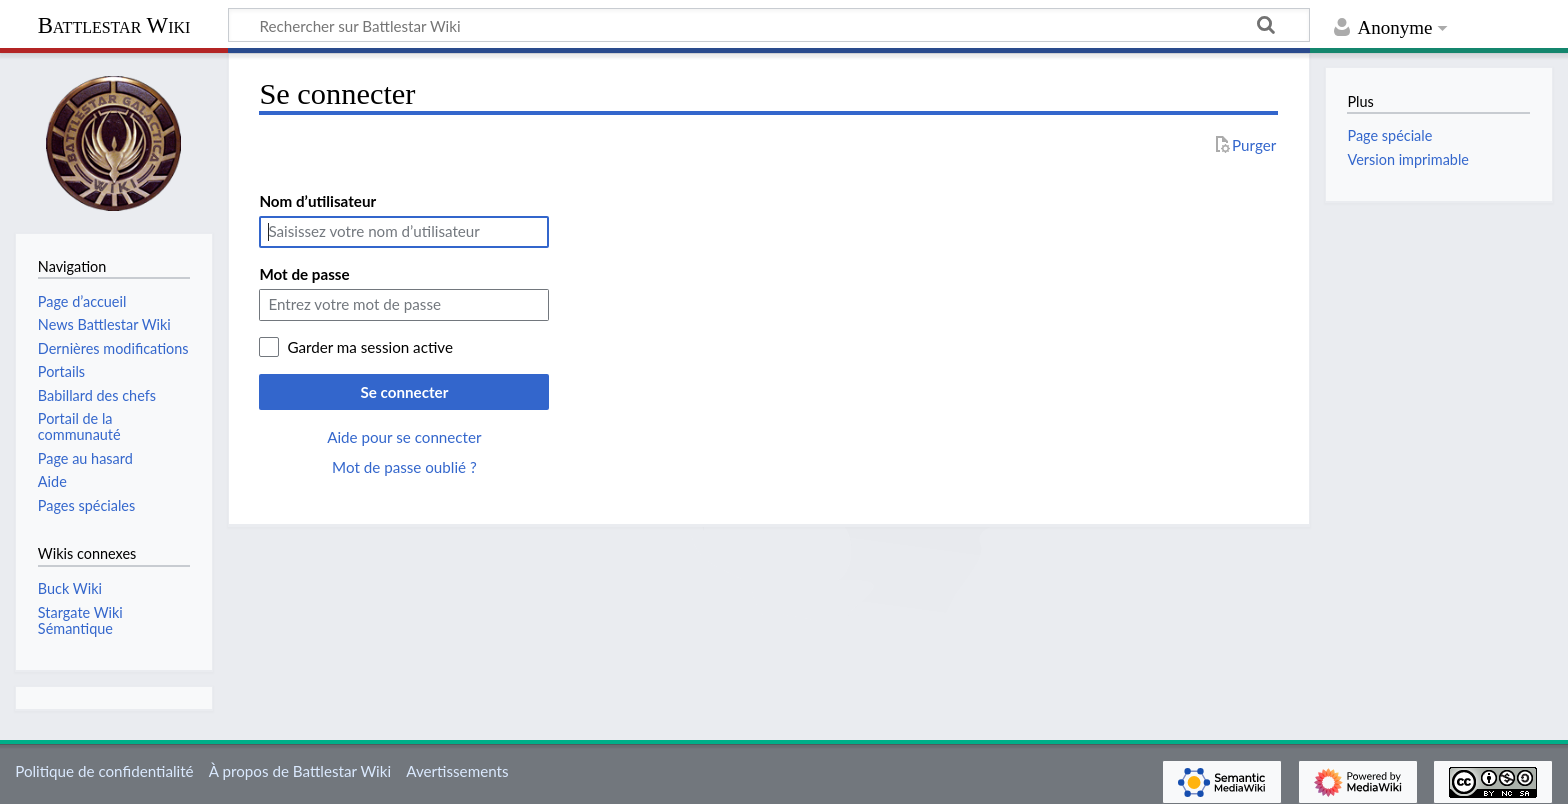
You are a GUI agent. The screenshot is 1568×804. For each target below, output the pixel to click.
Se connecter (404, 392)
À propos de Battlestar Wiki (300, 771)
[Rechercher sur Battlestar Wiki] (769, 25)
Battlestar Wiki (114, 25)
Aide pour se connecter (404, 437)
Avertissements (457, 771)
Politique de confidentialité (104, 771)
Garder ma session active (370, 347)
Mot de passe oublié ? (404, 467)
